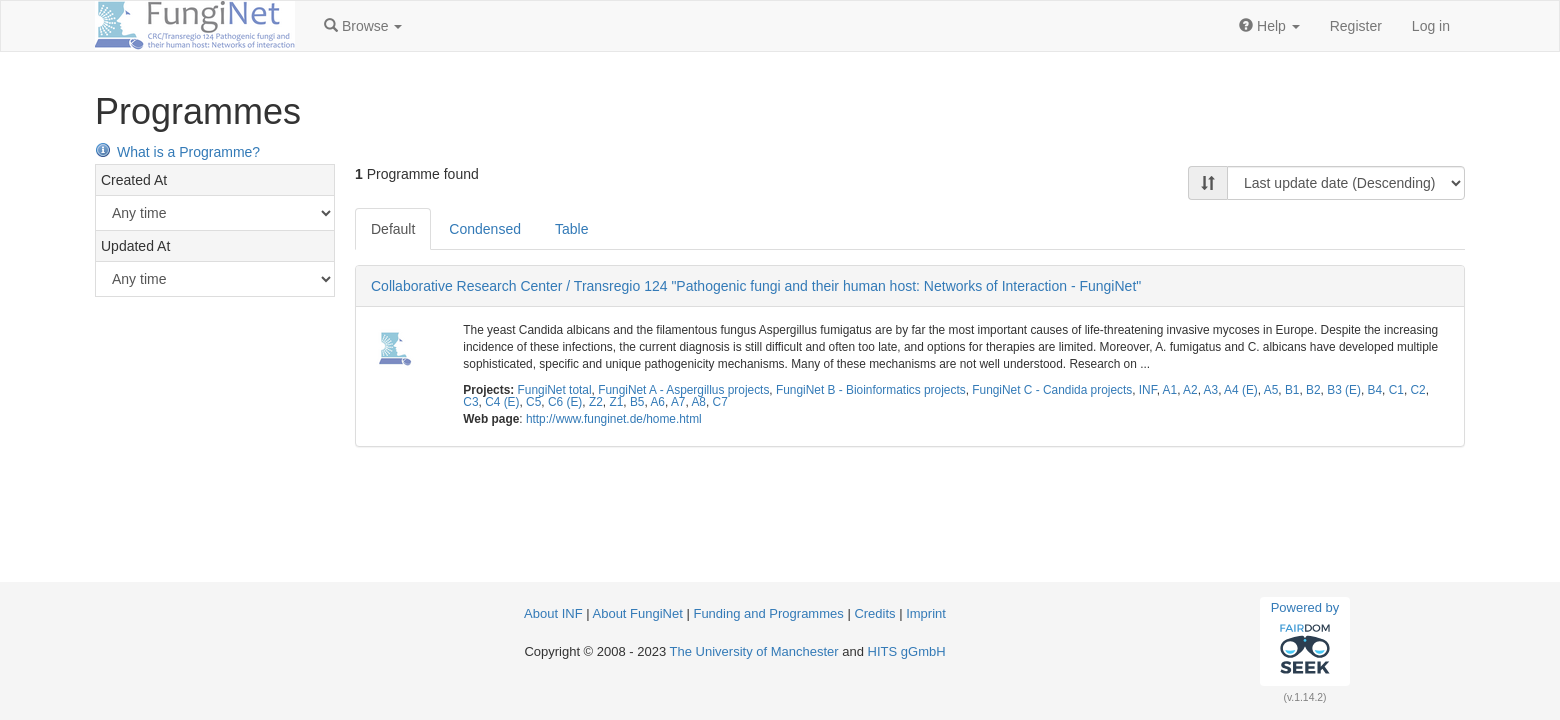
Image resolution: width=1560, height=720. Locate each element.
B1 (1292, 390)
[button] (363, 26)
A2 (1190, 390)
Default (393, 229)
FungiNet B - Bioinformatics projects (871, 390)
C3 (470, 402)
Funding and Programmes (768, 613)
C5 (533, 402)
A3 (1211, 390)
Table (571, 229)
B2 (1313, 390)
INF (1148, 390)
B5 (637, 402)
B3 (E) (1344, 390)
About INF (553, 613)
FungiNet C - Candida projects (1052, 390)
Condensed (485, 229)
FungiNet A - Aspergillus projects (683, 390)
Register (1356, 26)
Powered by (1305, 641)
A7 (678, 402)
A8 (698, 402)
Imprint (926, 613)
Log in (1431, 26)
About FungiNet (638, 613)
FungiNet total (555, 390)
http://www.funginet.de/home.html (614, 419)
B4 (1375, 390)
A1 (1170, 390)
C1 (1396, 390)
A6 (657, 402)
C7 (720, 402)
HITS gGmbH (907, 651)
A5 (1271, 390)
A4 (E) (1241, 390)
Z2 (596, 402)
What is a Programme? (177, 152)
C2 (1418, 390)
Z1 (616, 402)
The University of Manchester (754, 651)
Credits (874, 613)
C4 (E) (502, 402)
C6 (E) (565, 402)
